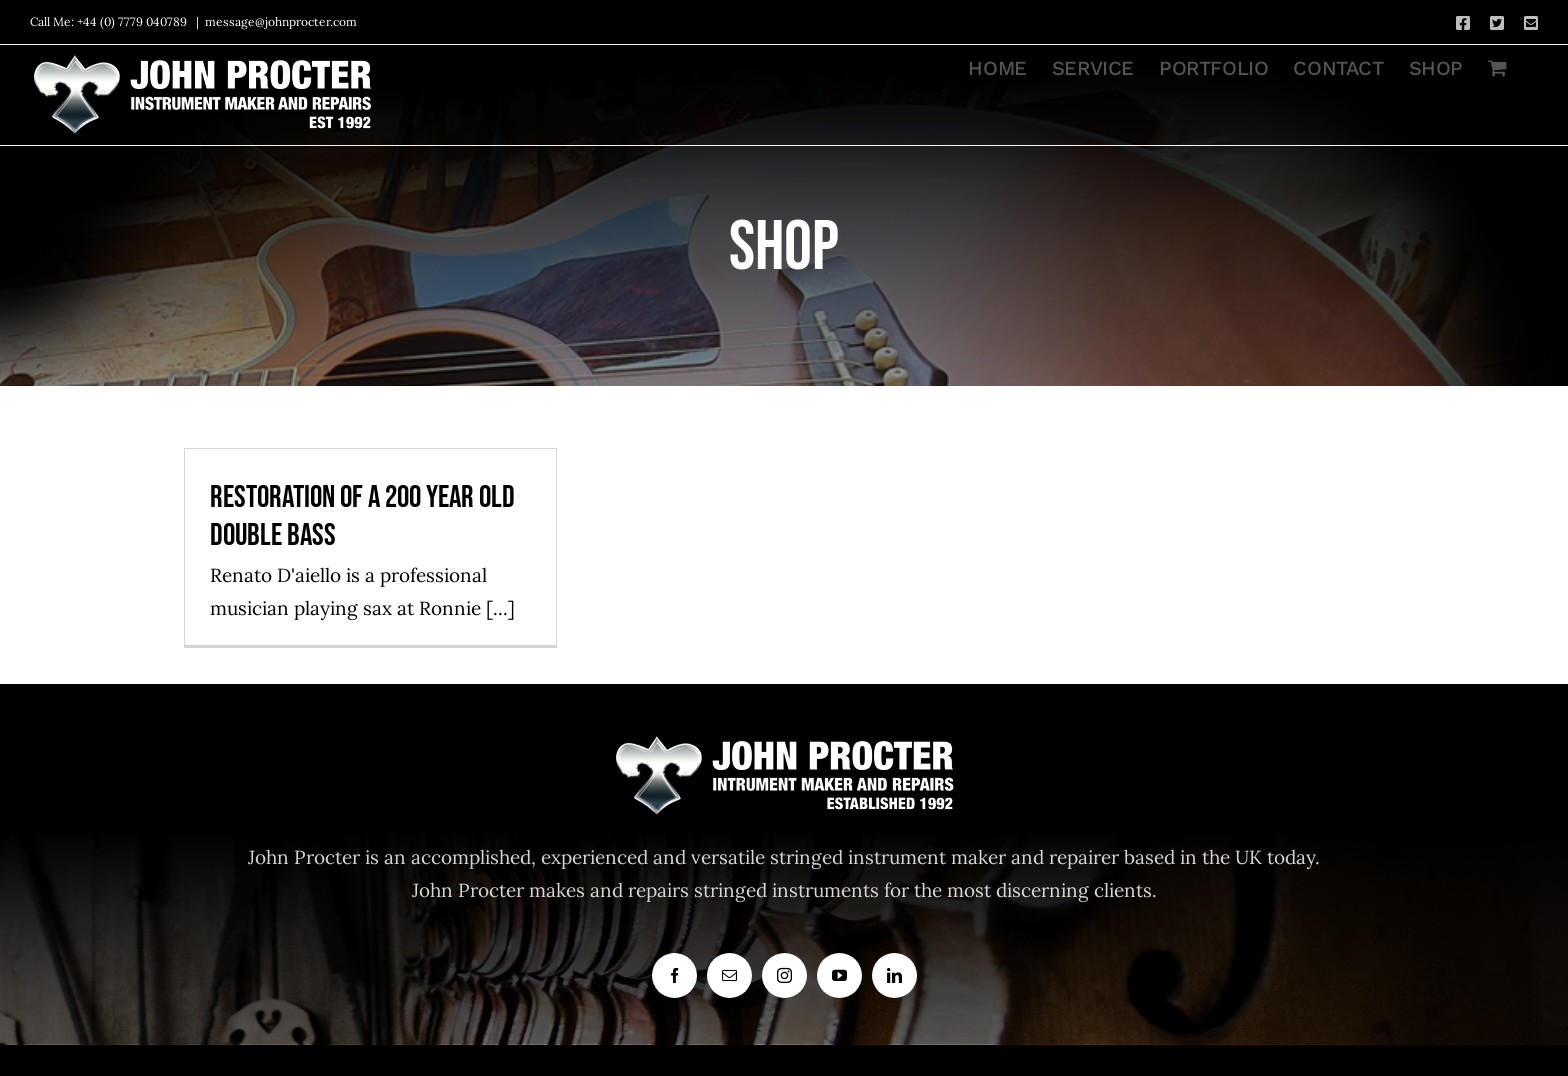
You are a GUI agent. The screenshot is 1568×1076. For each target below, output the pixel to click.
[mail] (729, 975)
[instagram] (784, 975)
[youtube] (839, 975)
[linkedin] (894, 975)
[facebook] (674, 975)
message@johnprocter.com (281, 21)
